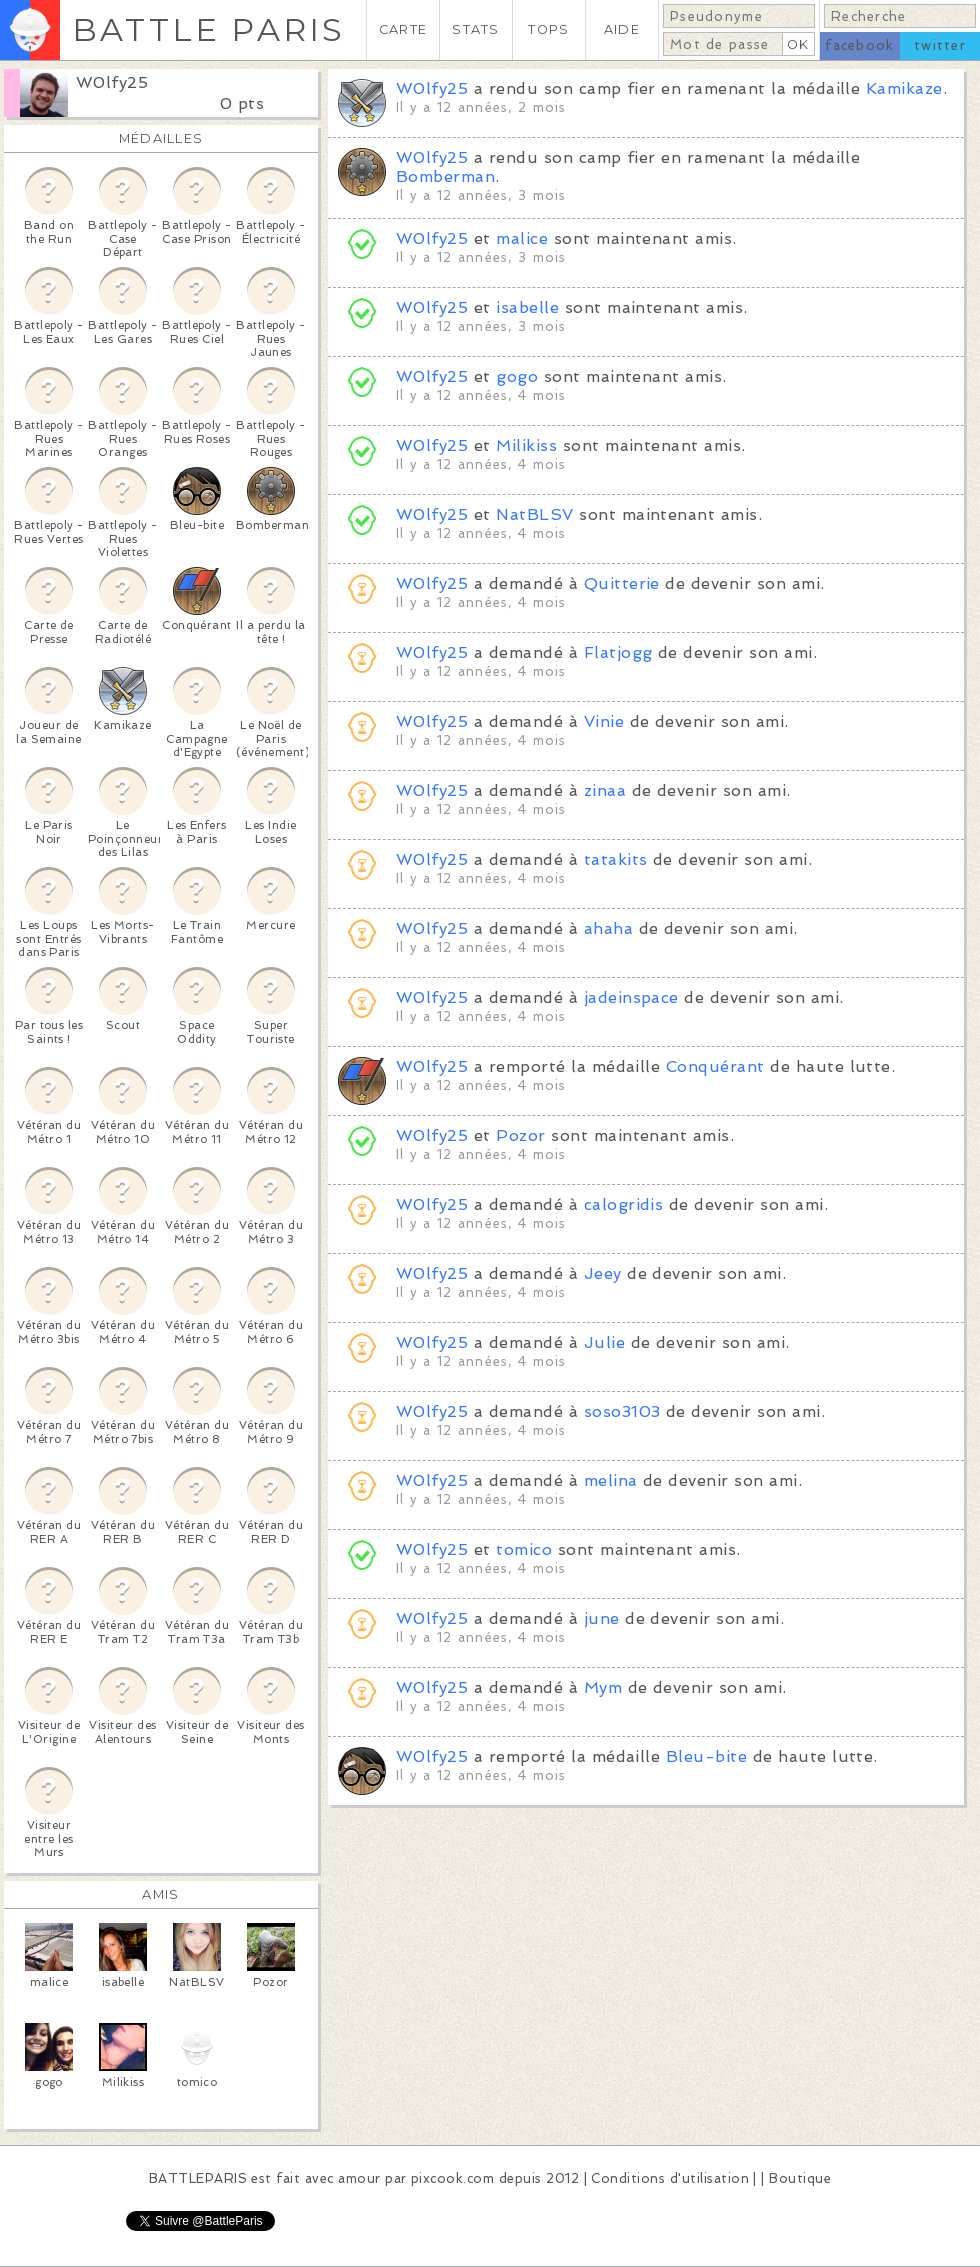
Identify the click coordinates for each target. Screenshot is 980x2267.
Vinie (604, 721)
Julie (604, 1342)
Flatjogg (618, 652)
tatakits (616, 859)
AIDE (622, 29)
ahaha (608, 928)
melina (611, 1480)
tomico (524, 1549)
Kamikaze (904, 88)
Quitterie (622, 583)
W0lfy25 (112, 82)
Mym (603, 1687)
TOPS (548, 29)
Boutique (800, 2178)
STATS (475, 29)
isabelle (527, 307)
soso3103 (622, 1411)
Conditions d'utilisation (670, 2178)
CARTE (403, 29)
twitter (940, 45)
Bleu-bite (706, 1756)
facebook (859, 45)
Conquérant (715, 1066)
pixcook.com (452, 2178)
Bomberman (445, 176)
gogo (517, 376)
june (602, 1618)
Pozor (520, 1135)
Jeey (603, 1273)
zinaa (605, 790)
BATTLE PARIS (208, 29)
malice (522, 238)
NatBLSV (534, 514)
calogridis (624, 1204)
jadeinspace (631, 997)
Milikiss (526, 445)
